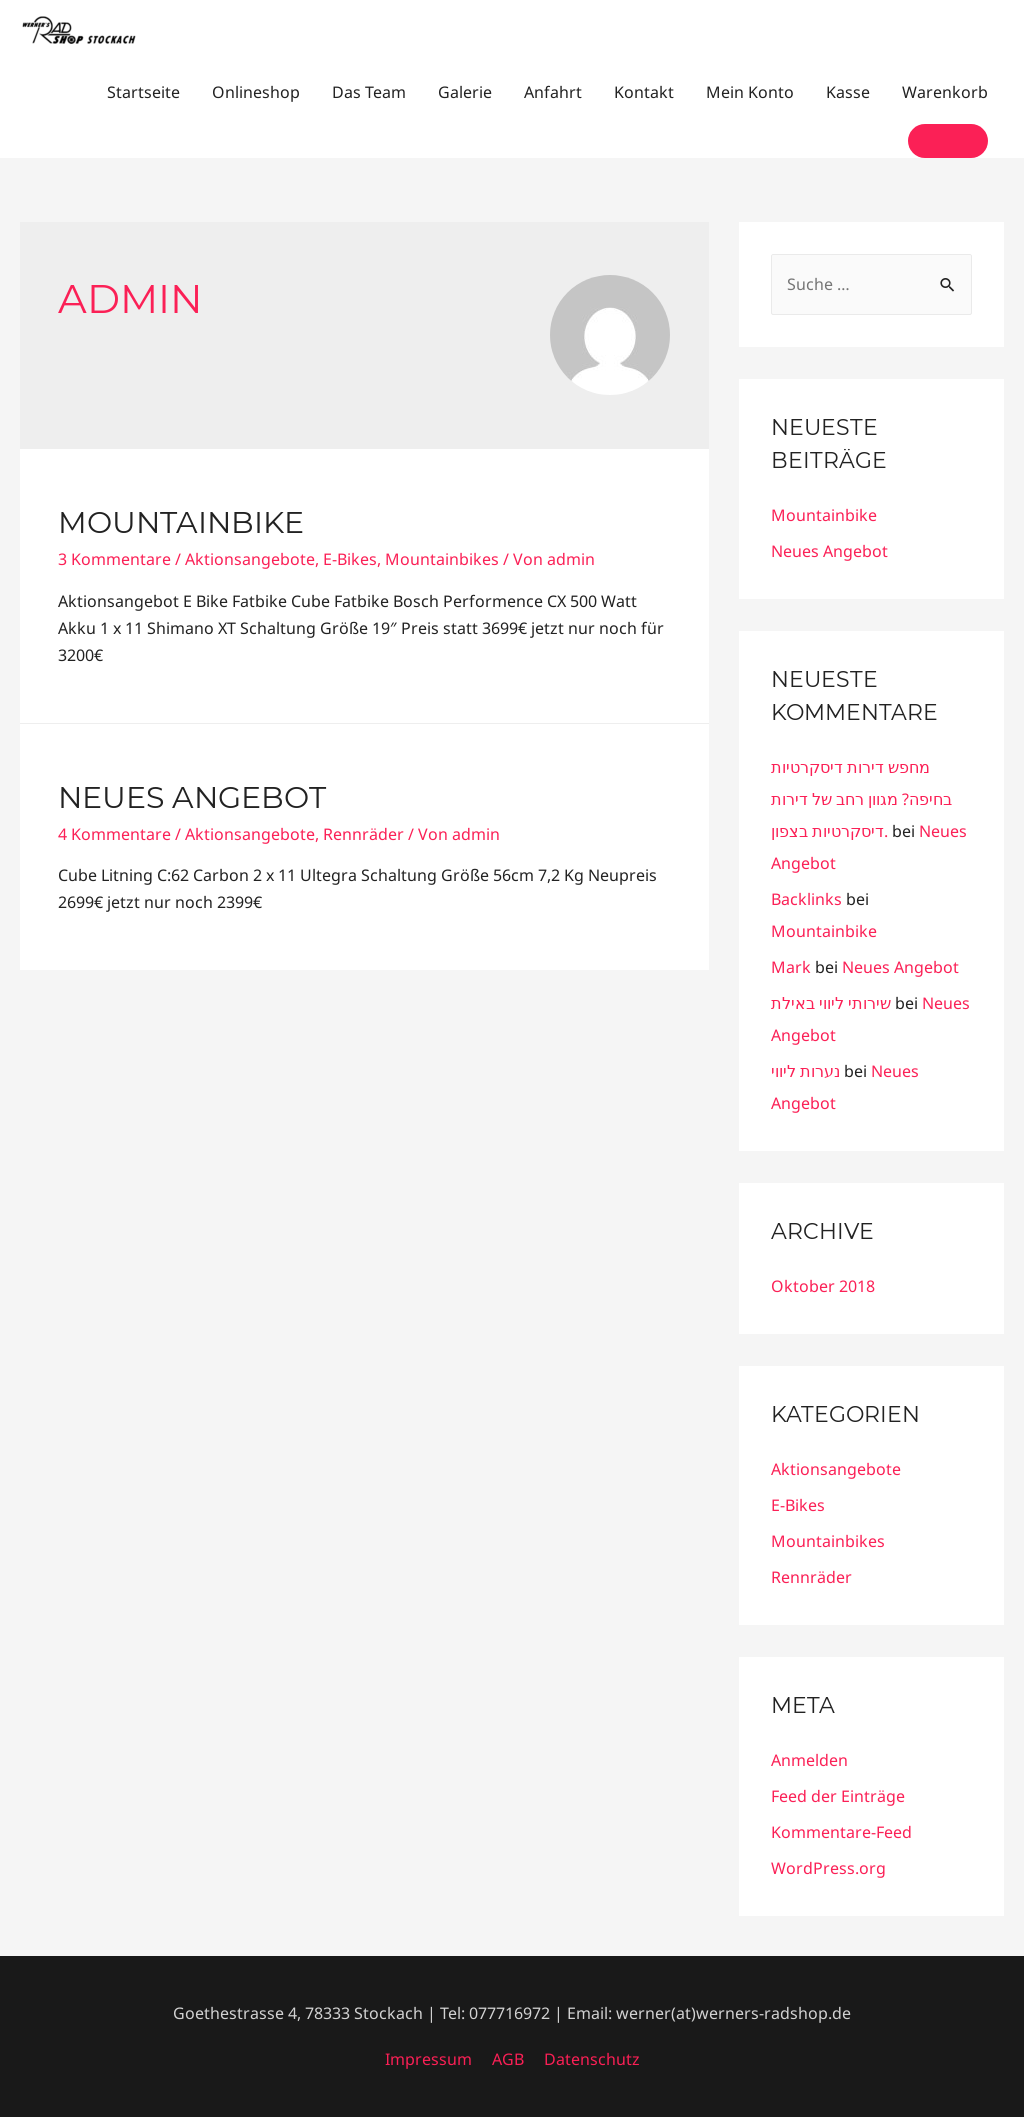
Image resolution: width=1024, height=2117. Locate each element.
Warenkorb (945, 92)
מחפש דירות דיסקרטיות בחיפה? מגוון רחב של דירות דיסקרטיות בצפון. (861, 799)
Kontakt (644, 92)
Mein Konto (750, 92)
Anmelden (809, 1760)
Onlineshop (256, 92)
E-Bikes (350, 559)
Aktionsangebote (250, 559)
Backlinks (806, 899)
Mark (791, 967)
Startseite (143, 92)
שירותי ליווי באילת (831, 1003)
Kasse (848, 92)
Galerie (465, 92)
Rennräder (363, 834)
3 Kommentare (114, 559)
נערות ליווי (805, 1071)
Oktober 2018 (823, 1286)
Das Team (369, 92)
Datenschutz (592, 2059)
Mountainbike (181, 522)
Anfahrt (553, 92)
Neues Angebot (192, 797)
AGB (508, 2059)
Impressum (428, 2059)
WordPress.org (828, 1868)
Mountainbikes (442, 559)
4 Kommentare (114, 834)
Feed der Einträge (838, 1796)
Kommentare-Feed (841, 1832)
